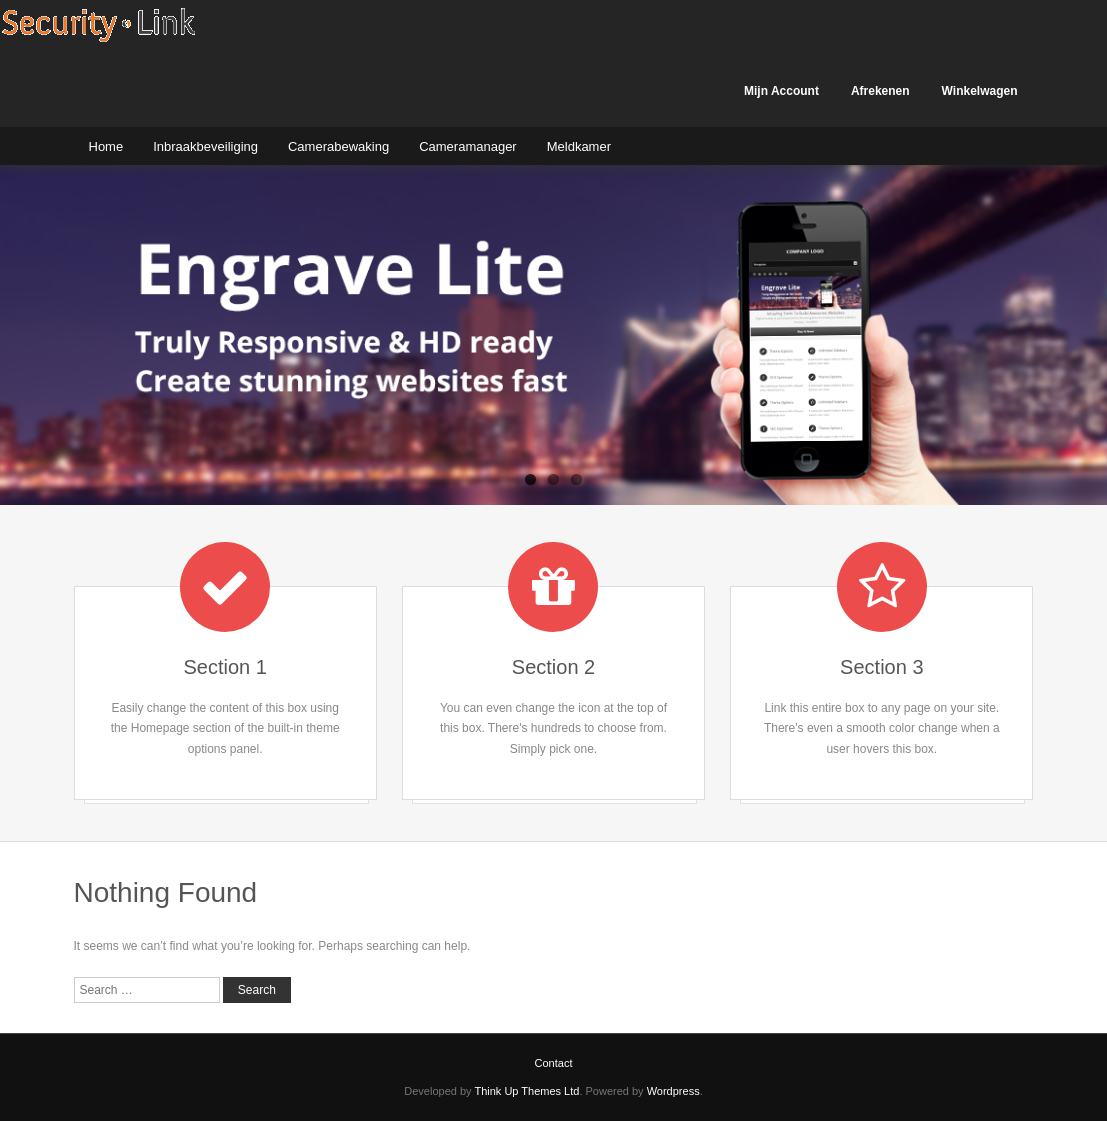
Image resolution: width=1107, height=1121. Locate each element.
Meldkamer (579, 146)
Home (106, 146)
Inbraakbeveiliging (205, 146)
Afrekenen (880, 91)
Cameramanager (468, 146)
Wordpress (673, 1091)
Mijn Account (781, 91)
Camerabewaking (338, 146)
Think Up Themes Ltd (526, 1091)
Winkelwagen (980, 91)
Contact (554, 1063)
